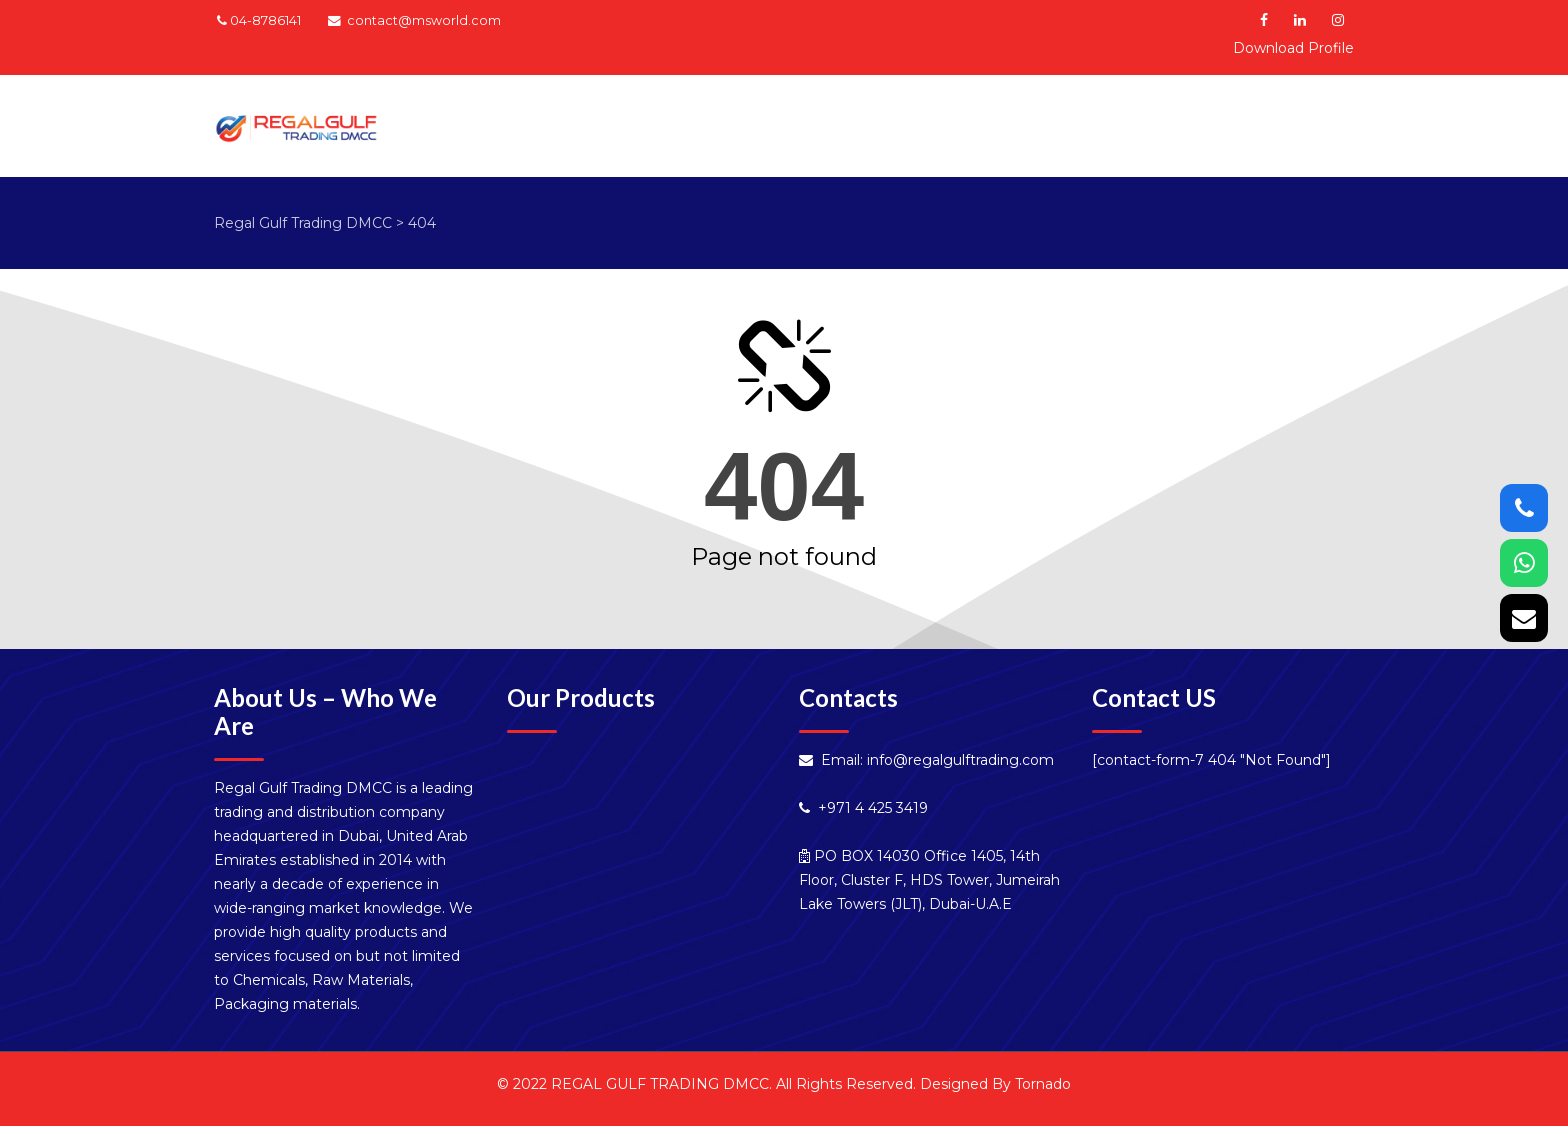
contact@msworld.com (424, 20)
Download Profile (1293, 48)
